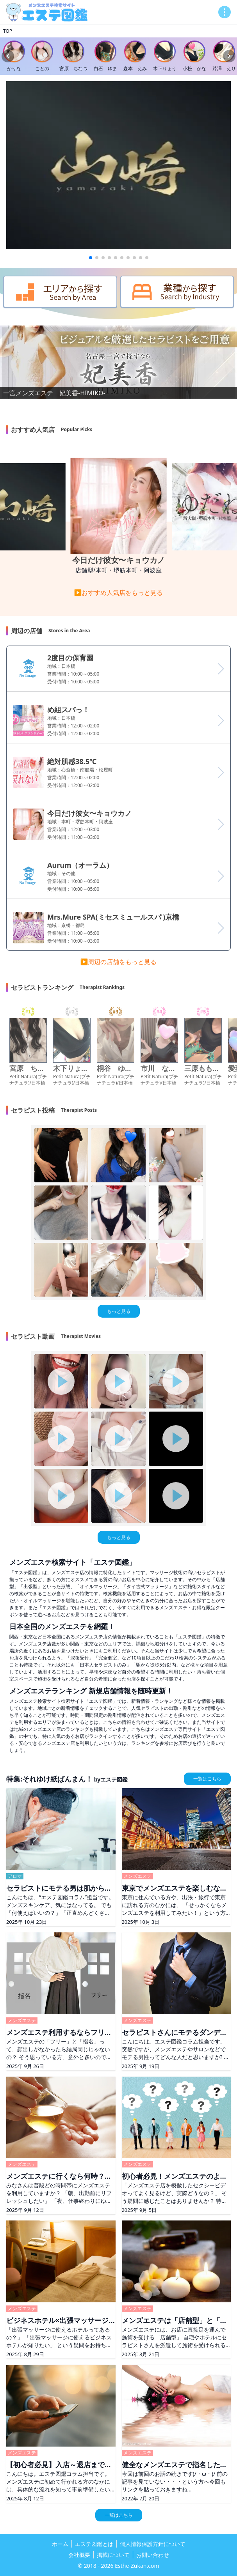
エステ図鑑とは (94, 2544)
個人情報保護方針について (152, 2544)
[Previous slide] (8, 56)
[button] (90, 257)
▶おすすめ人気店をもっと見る (118, 592)
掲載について (113, 2554)
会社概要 (79, 2554)
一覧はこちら (207, 1778)
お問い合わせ (152, 2554)
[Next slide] (229, 56)
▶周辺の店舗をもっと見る (118, 961)
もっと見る (118, 1311)
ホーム (60, 2544)
